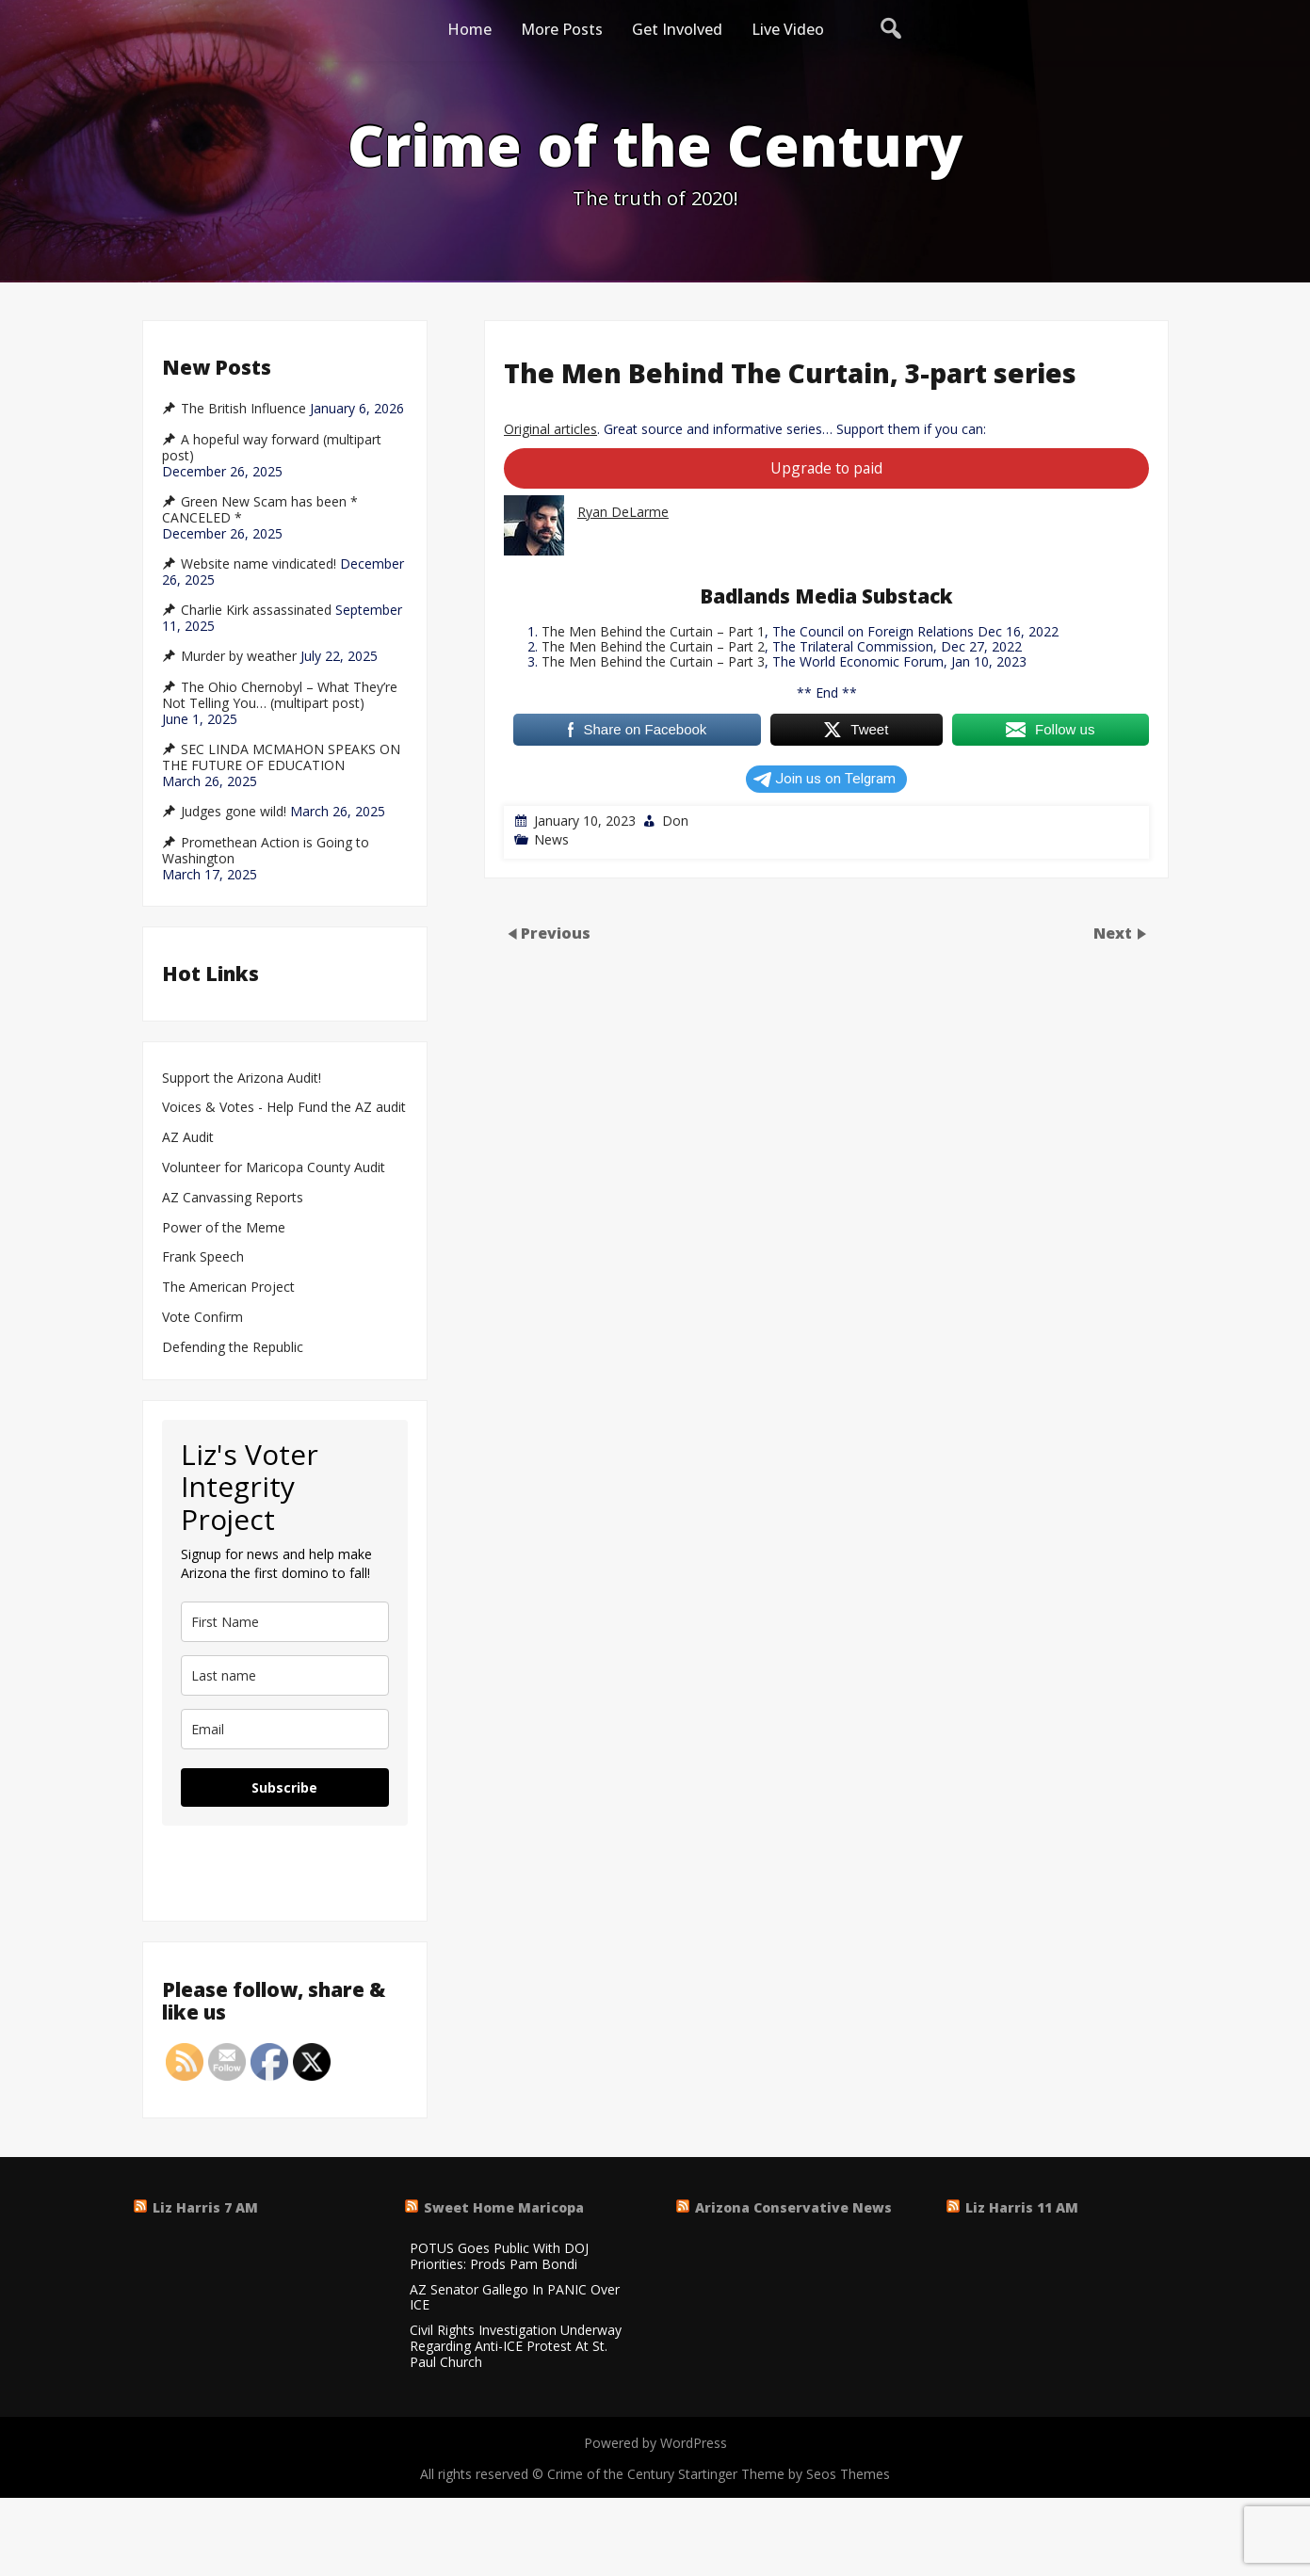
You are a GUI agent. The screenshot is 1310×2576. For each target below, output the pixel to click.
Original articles (550, 429)
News (551, 839)
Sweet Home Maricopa (504, 2207)
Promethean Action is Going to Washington (265, 850)
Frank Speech (203, 1257)
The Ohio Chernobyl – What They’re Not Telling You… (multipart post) (279, 695)
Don (675, 820)
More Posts (562, 29)
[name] (285, 1622)
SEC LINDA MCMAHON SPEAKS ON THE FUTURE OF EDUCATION (281, 757)
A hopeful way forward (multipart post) (271, 447)
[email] (285, 1729)
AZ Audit (188, 1138)
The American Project (228, 1288)
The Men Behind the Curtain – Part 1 (653, 631)
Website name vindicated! (258, 563)
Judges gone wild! (233, 811)
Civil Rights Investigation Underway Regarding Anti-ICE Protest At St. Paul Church (516, 2346)
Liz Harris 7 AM (205, 2207)
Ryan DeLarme (623, 512)
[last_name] (285, 1675)
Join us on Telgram (824, 778)
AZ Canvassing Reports (232, 1198)
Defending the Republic (232, 1348)
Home (469, 29)
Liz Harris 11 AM (1021, 2207)
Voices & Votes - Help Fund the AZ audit (284, 1108)
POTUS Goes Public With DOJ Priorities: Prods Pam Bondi (499, 2257)
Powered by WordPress (655, 2443)
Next (1114, 933)
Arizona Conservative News (793, 2207)
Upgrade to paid (826, 468)
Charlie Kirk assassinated (256, 610)
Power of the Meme (223, 1228)
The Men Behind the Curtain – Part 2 (653, 646)
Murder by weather (239, 656)
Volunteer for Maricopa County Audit (275, 1168)
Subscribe (284, 1787)
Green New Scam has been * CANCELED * (260, 509)
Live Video (788, 29)
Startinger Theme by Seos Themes (784, 2474)
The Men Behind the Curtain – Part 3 (653, 661)
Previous (555, 933)
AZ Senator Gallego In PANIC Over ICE (515, 2298)
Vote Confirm (202, 1318)
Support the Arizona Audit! (241, 1079)
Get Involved (677, 29)
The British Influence (243, 408)
